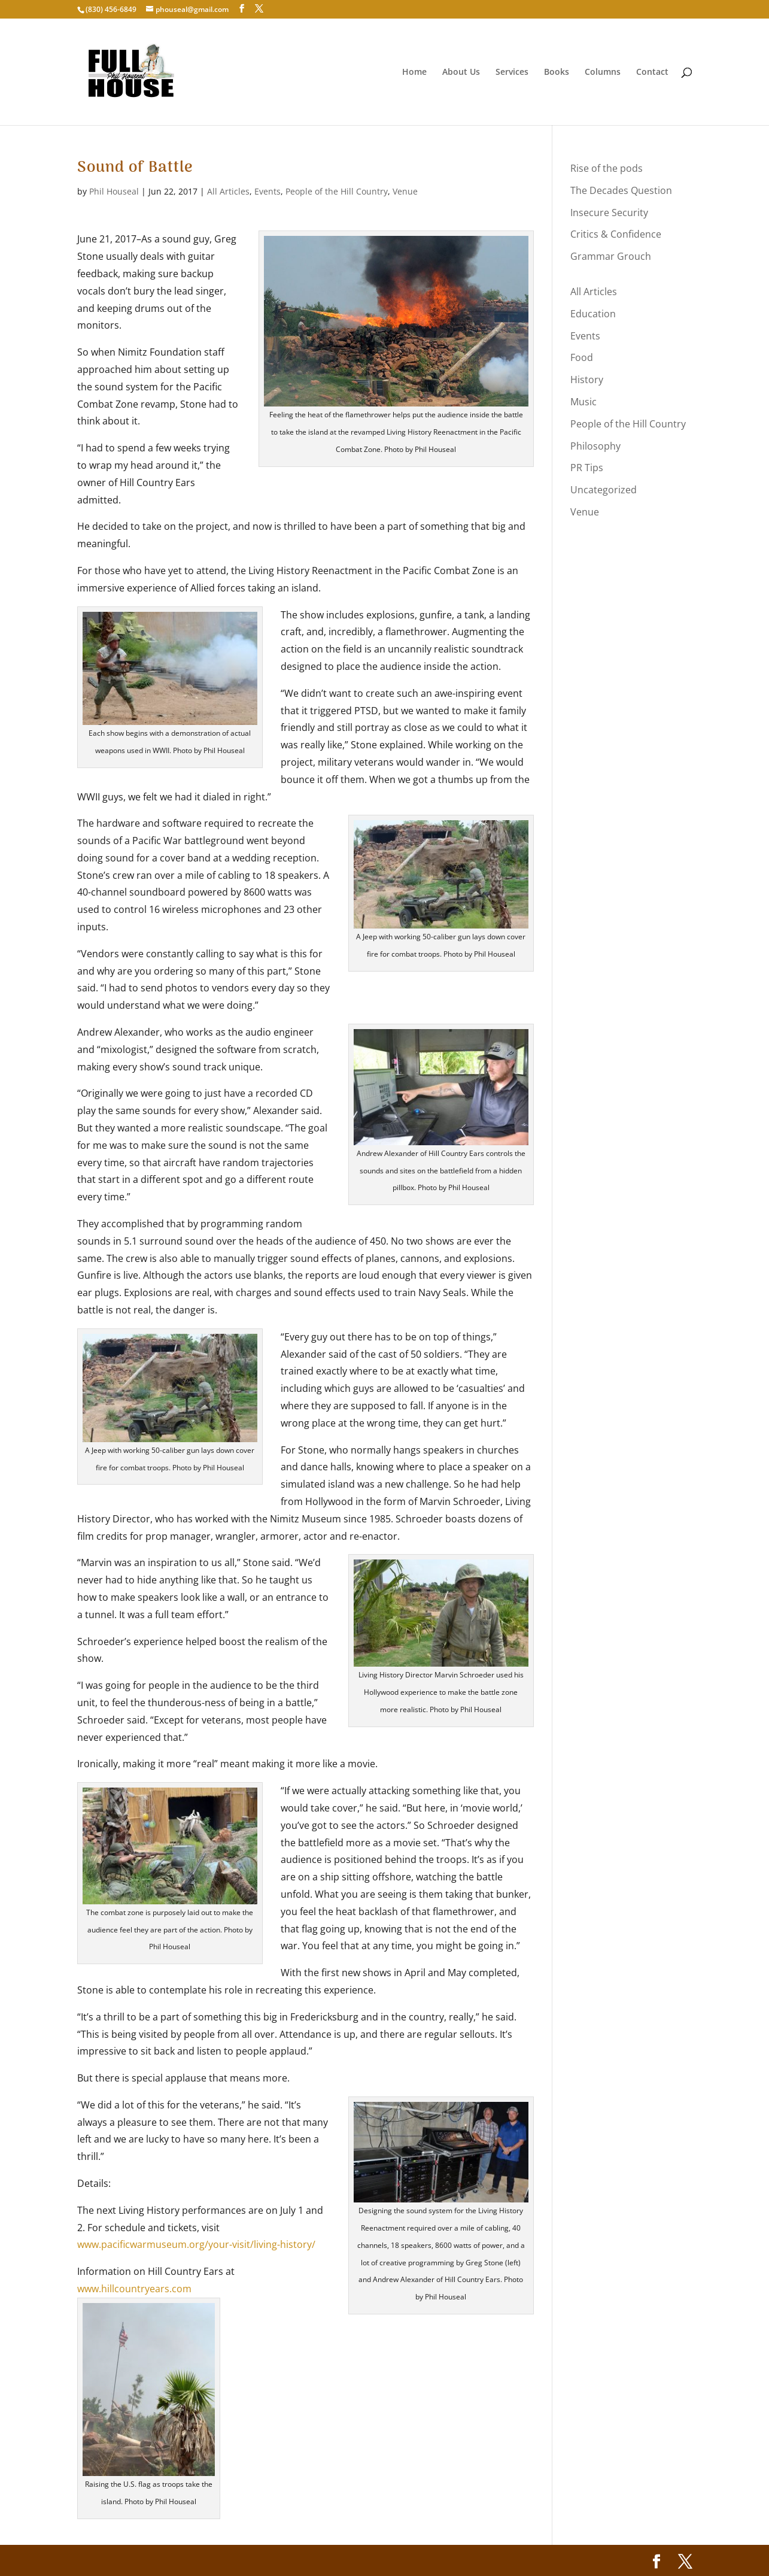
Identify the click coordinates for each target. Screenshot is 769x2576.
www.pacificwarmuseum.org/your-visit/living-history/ (196, 2244)
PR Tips (586, 467)
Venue (405, 191)
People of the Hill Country (336, 191)
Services (512, 72)
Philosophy (595, 446)
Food (581, 357)
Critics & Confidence (615, 234)
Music (583, 401)
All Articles (228, 191)
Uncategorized (603, 489)
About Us (461, 72)
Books (556, 72)
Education (593, 313)
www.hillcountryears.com (134, 2288)
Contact (652, 72)
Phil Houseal (114, 191)
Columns (603, 72)
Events (267, 191)
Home (414, 72)
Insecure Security (609, 212)
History (586, 379)
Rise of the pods (606, 168)
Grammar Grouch (610, 256)
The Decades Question (621, 190)
